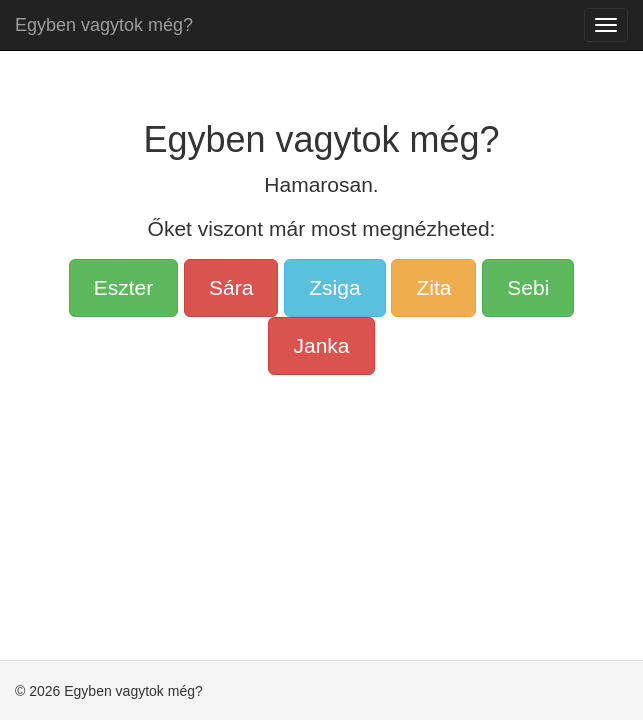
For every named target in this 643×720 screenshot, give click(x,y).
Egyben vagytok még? (104, 25)
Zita (433, 287)
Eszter (124, 287)
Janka (321, 345)
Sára (231, 287)
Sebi (528, 287)
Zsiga (334, 287)
